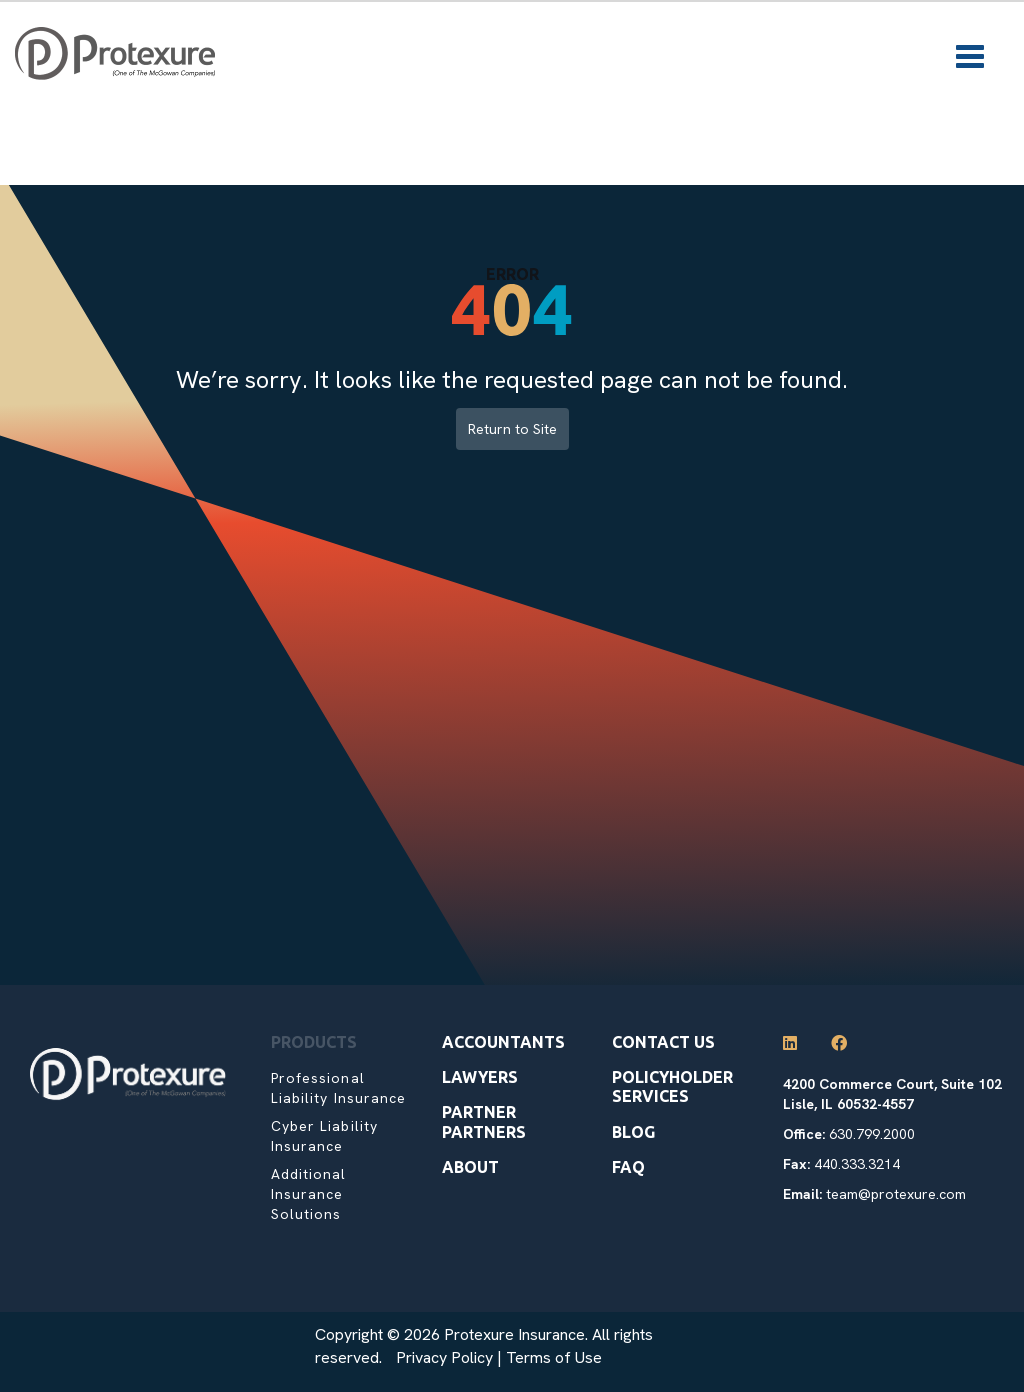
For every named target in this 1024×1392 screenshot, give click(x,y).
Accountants (503, 1042)
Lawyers (480, 1077)
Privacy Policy (444, 1357)
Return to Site (512, 429)
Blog (633, 1132)
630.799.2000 (872, 1134)
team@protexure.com (896, 1194)
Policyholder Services (672, 1086)
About (470, 1167)
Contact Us (663, 1042)
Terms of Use (554, 1357)
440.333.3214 (857, 1164)
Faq (628, 1167)
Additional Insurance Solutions (309, 1194)
